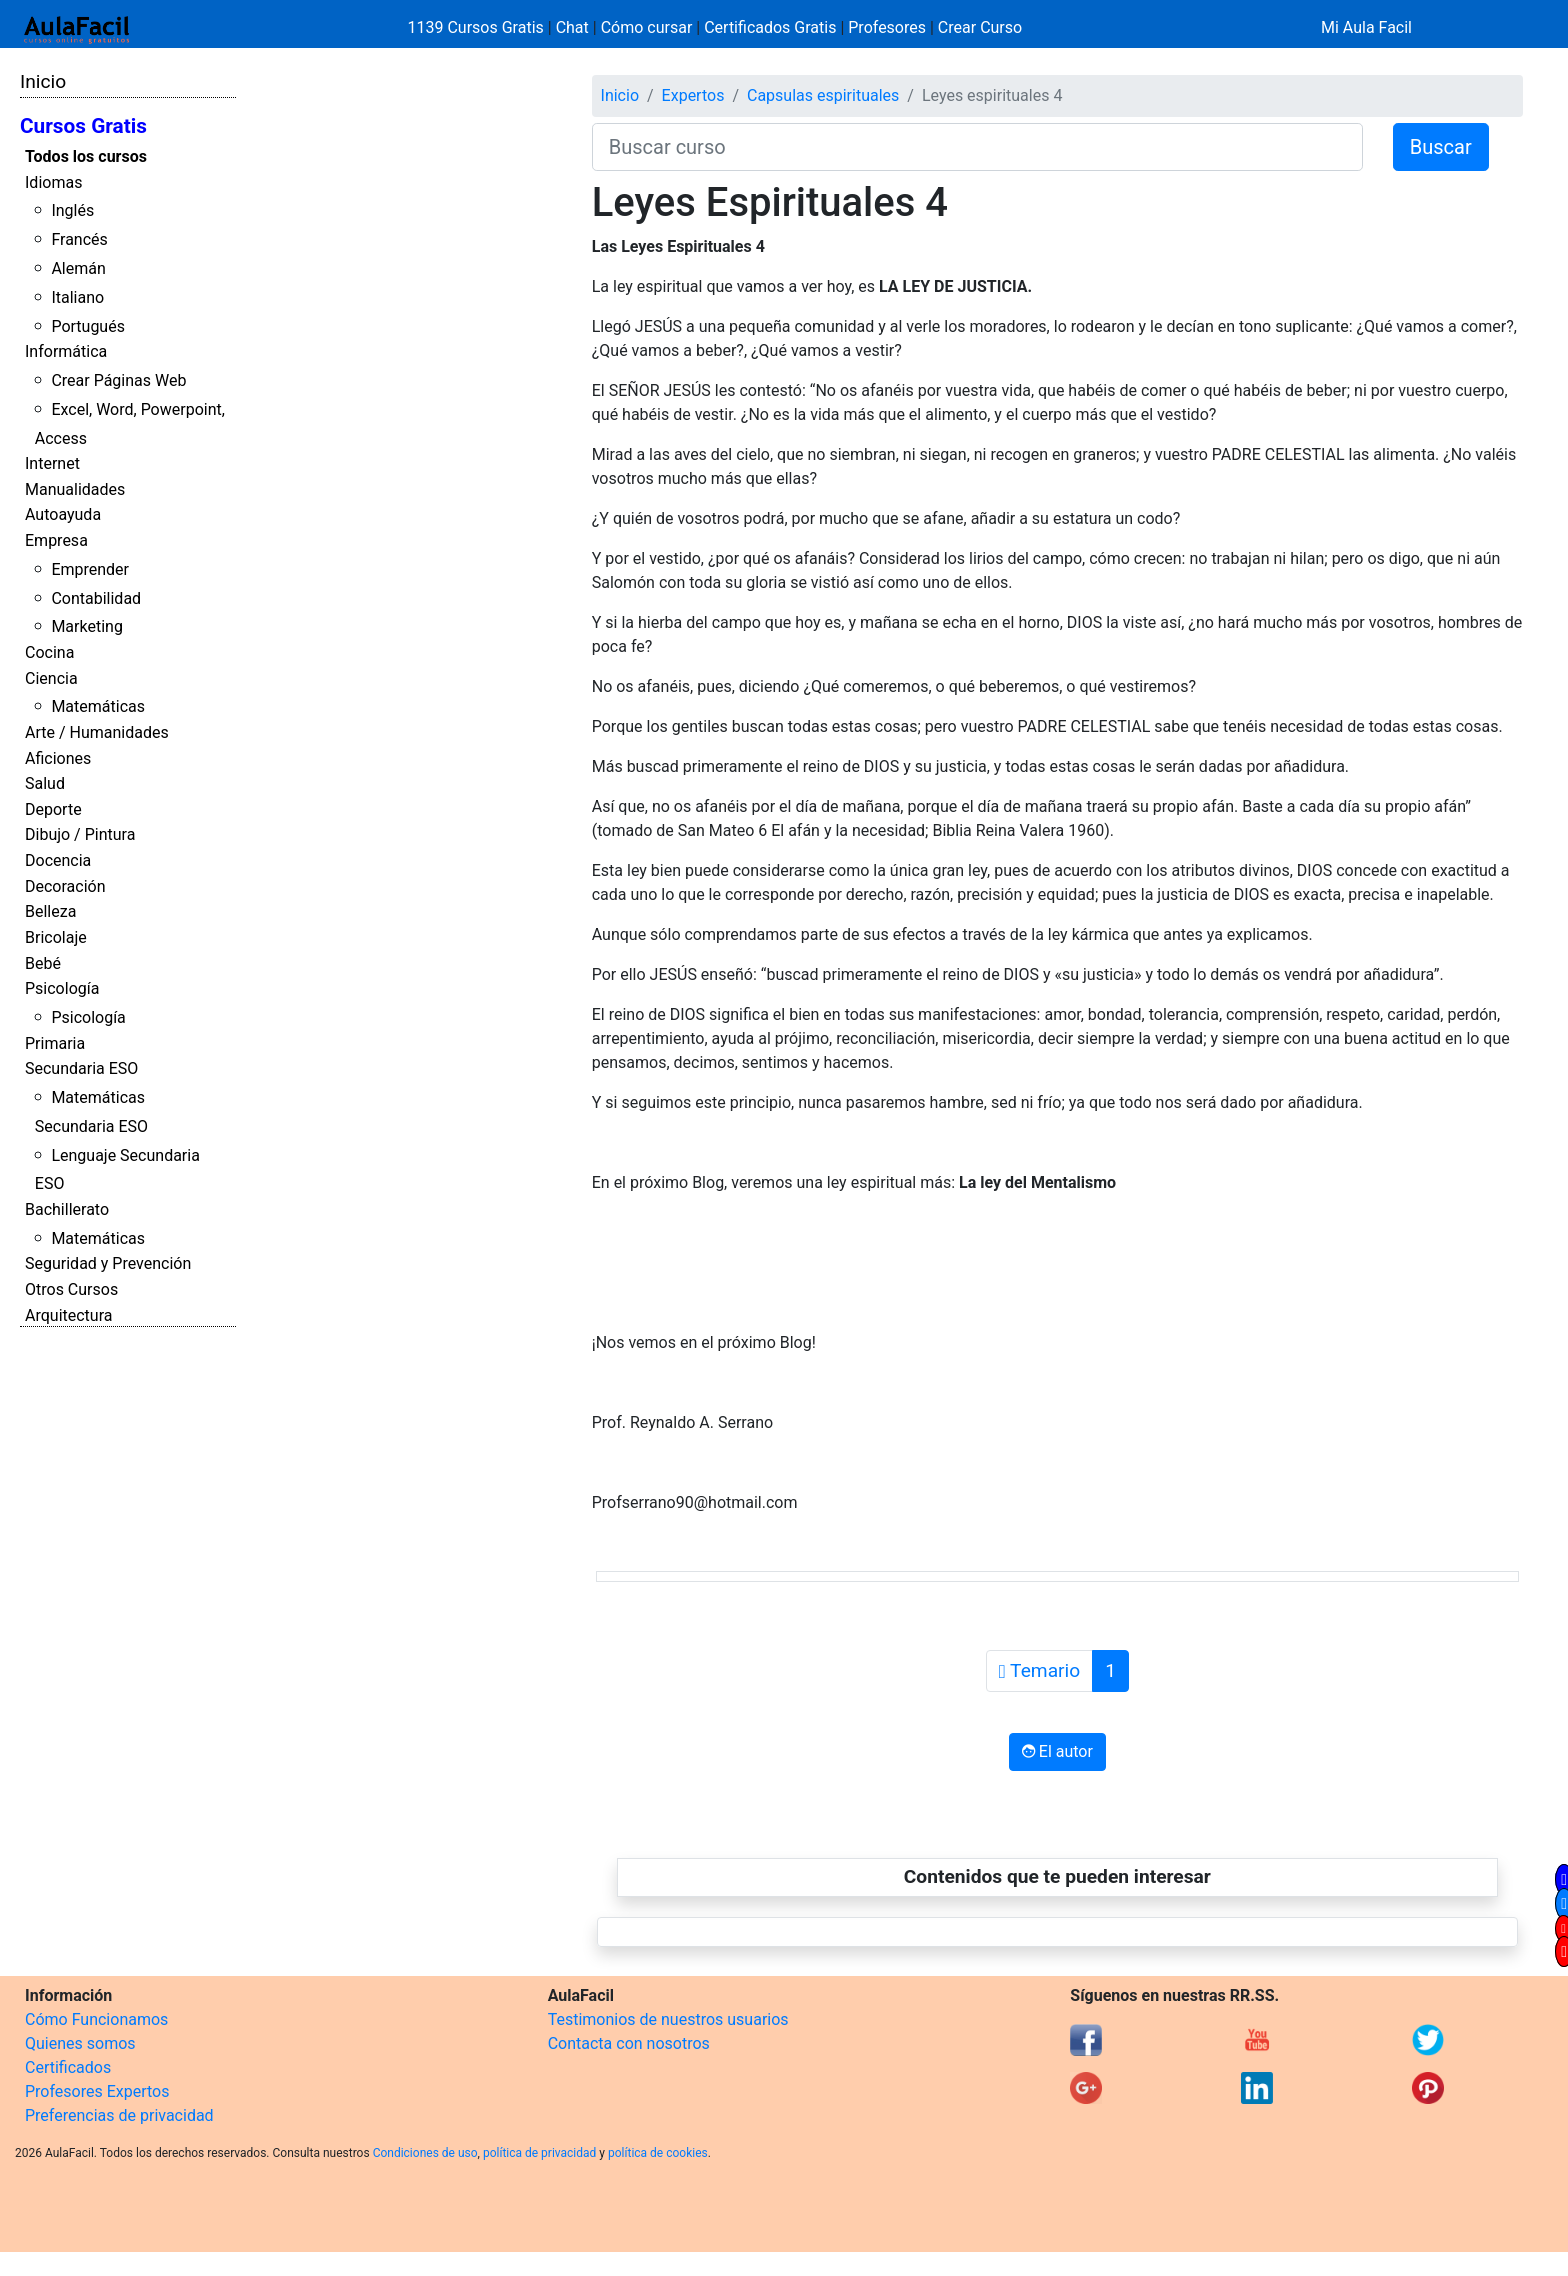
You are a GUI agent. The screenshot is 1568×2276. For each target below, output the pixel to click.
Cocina (49, 652)
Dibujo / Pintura (80, 834)
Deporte (53, 809)
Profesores (887, 27)
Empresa (56, 540)
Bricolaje (56, 937)
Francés (79, 239)
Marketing (86, 626)
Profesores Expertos (97, 2091)
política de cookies (658, 2153)
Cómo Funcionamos (96, 2019)
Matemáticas (98, 706)
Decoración (65, 886)
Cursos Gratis (83, 126)
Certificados (68, 2067)
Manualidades (75, 489)
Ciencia (51, 678)
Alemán (78, 268)
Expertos (693, 95)
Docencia (58, 860)
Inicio (43, 81)
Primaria (55, 1043)
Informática (66, 351)
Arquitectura (68, 1315)
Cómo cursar (647, 27)
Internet (52, 463)
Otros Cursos (71, 1289)
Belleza (50, 911)
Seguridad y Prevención (108, 1263)
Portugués (88, 326)
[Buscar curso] (977, 147)
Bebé (43, 963)
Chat (572, 27)
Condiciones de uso (425, 2153)
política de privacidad (539, 2153)
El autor (1057, 1751)
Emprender (90, 569)
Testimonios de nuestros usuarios (668, 2019)
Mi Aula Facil (1366, 27)
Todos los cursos (86, 156)
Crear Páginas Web (118, 380)
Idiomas (53, 182)
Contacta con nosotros (629, 2043)
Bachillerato (67, 1209)
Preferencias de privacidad (119, 2115)
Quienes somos (80, 2043)
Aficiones (58, 758)
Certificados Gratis (770, 27)
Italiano (77, 297)
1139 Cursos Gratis (478, 27)
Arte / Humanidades (97, 732)
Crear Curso (980, 27)
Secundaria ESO (81, 1068)
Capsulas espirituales (823, 95)
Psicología (62, 988)
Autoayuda (63, 514)
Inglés (72, 210)
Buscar (1441, 147)
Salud (45, 783)
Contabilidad (96, 598)
